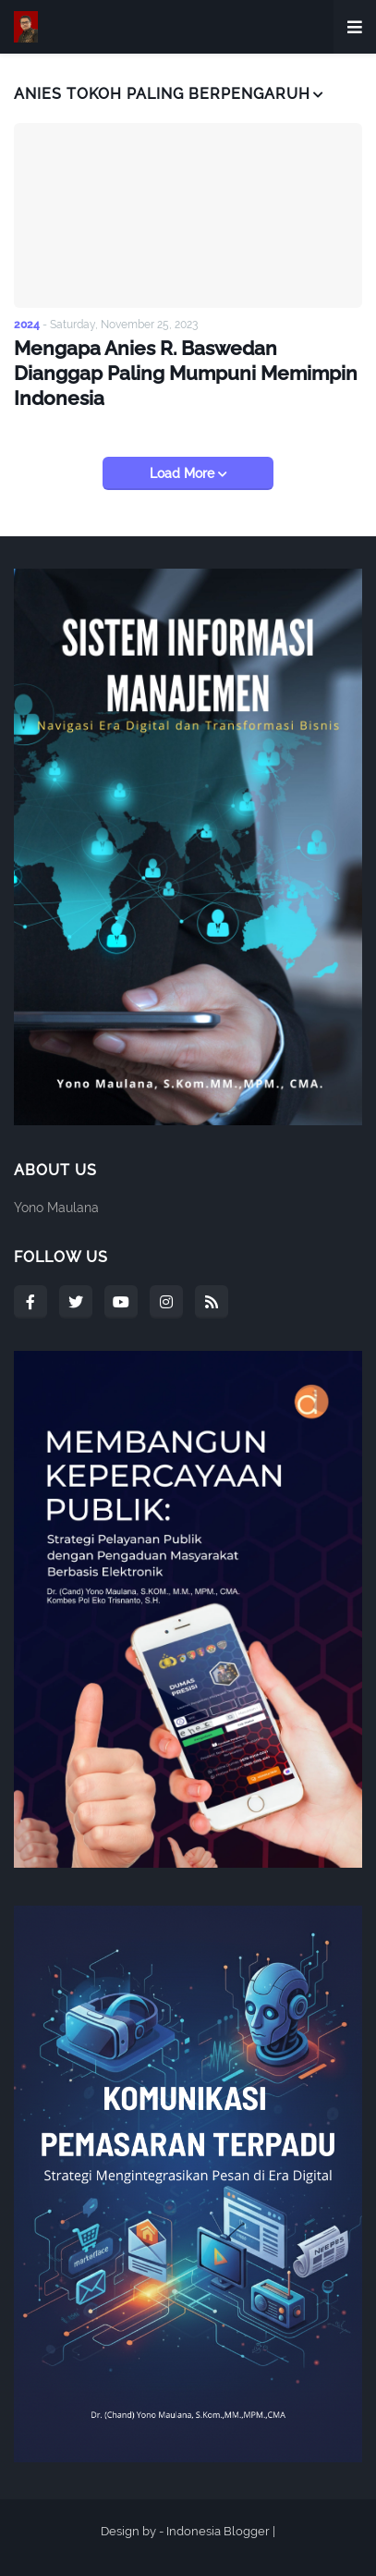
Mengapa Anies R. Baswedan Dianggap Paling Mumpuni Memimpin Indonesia (186, 374)
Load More (184, 473)
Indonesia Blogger (218, 2531)
